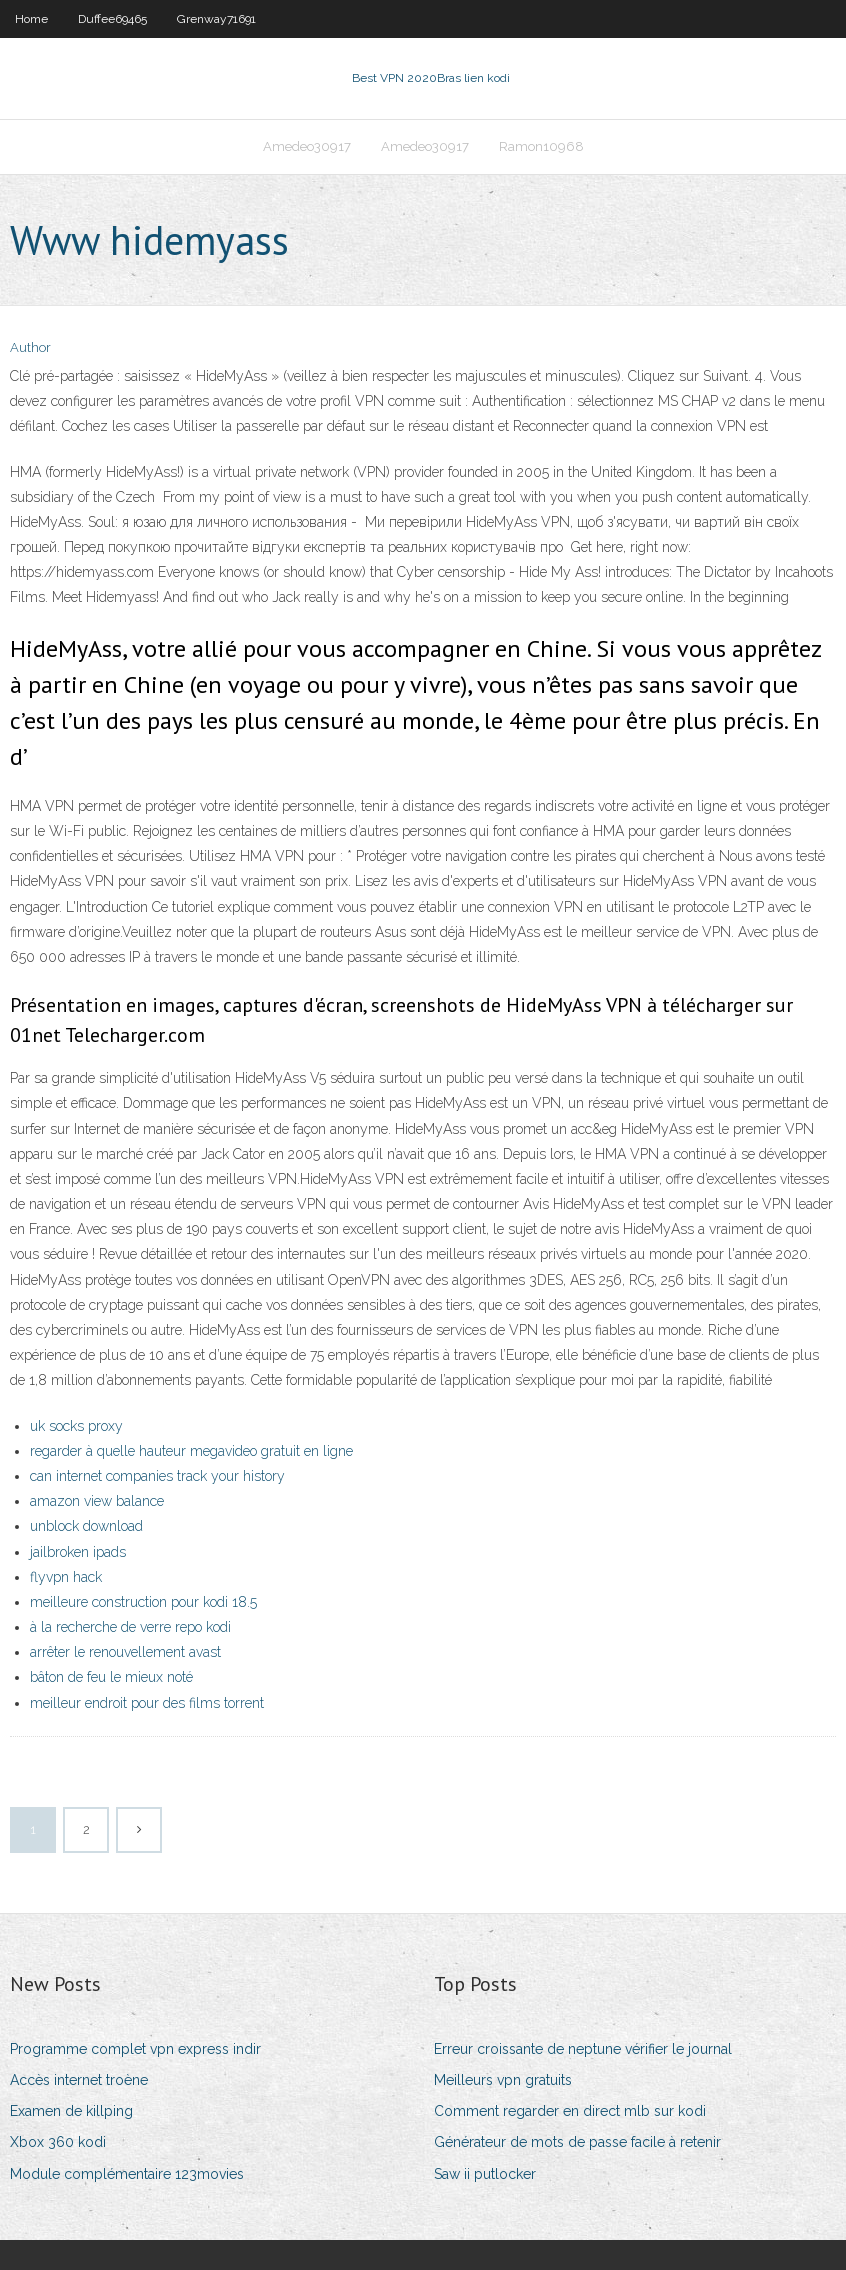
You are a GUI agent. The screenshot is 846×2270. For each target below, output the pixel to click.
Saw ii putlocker (485, 2174)
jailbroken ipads (78, 1552)
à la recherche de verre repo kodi (130, 1627)
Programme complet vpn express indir (135, 2049)
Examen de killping (71, 2111)
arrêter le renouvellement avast (125, 1652)
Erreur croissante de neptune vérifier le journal (583, 2049)
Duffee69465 (112, 19)
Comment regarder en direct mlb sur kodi (570, 2111)
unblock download (86, 1526)
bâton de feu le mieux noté (111, 1677)
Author (30, 347)
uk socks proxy (76, 1426)
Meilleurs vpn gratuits (503, 2080)
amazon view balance (97, 1501)
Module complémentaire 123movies (127, 2174)
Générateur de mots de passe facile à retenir (577, 2142)
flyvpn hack (66, 1577)
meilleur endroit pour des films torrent (147, 1703)
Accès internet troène (79, 2080)
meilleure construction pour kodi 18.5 (143, 1602)
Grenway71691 (216, 19)
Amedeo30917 (307, 146)
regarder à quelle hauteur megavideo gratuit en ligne (191, 1451)
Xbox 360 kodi (58, 2142)
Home (31, 19)
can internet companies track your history (157, 1476)
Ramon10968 (541, 146)
